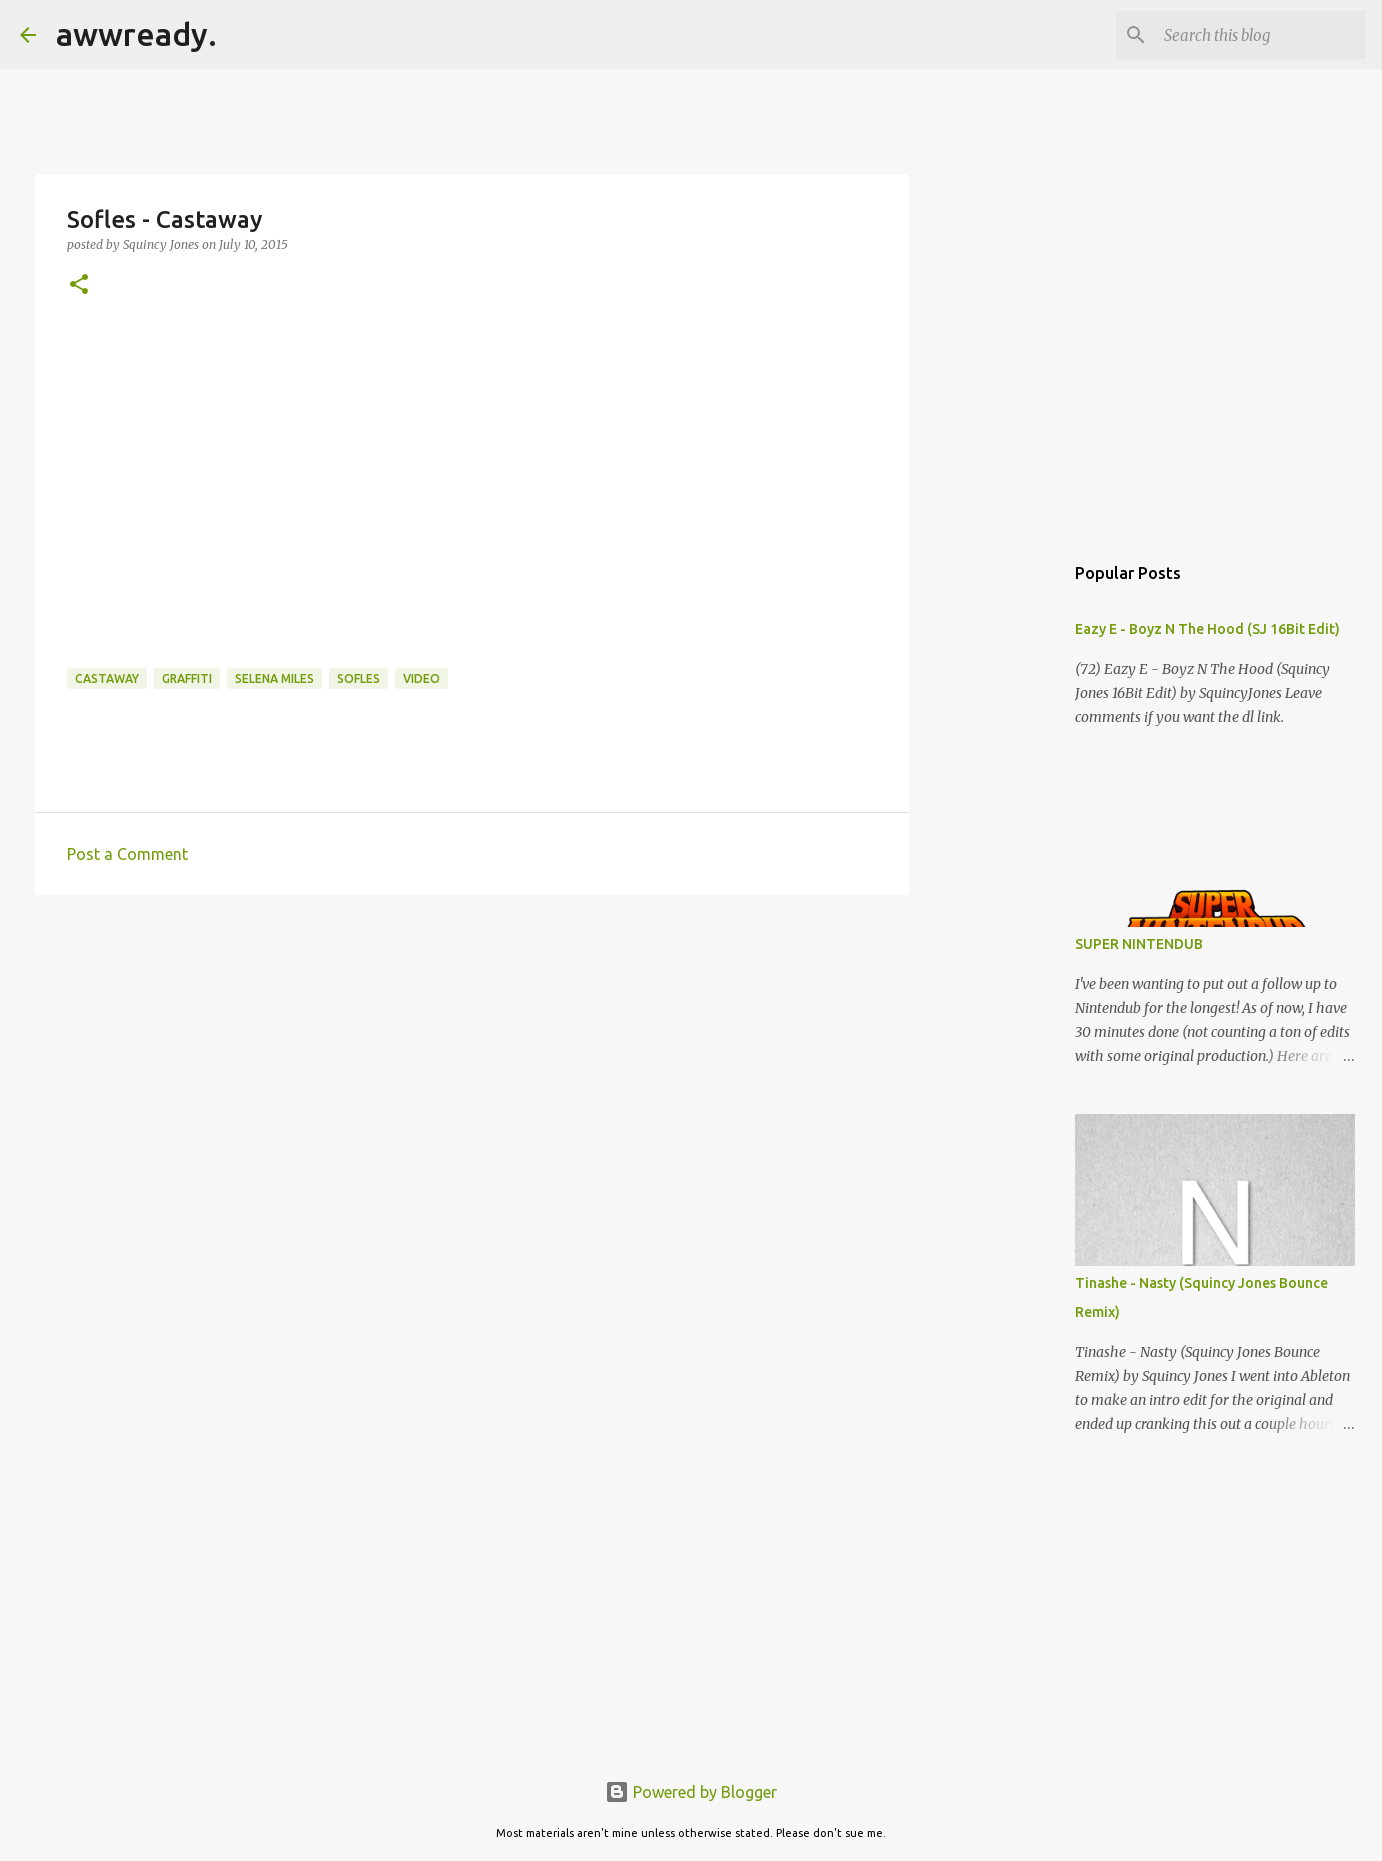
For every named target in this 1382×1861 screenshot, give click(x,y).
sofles (358, 678)
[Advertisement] (472, 1065)
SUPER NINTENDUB (1139, 944)
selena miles (274, 678)
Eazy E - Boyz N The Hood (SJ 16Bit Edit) (1207, 629)
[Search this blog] (1261, 35)
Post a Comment (127, 854)
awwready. (136, 34)
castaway (107, 678)
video (421, 678)
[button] (79, 285)
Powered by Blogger (691, 1792)
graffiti (187, 678)
